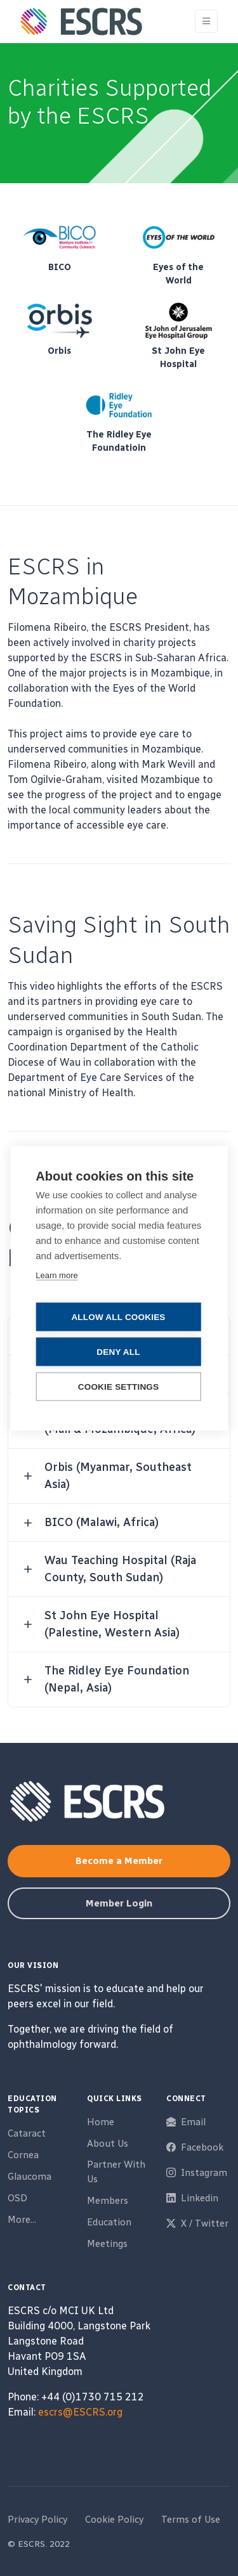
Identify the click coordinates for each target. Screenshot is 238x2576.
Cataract (27, 2133)
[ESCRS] (81, 22)
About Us (107, 2143)
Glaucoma (29, 2176)
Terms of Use (190, 2519)
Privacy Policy (37, 2519)
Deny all (118, 1351)
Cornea (23, 2155)
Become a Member (119, 1861)
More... (22, 2219)
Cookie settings (118, 1386)
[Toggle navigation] (206, 21)
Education (109, 2222)
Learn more (56, 1274)
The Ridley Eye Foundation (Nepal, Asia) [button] (116, 1679)
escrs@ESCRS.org (80, 2412)
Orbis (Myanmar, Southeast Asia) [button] (118, 1475)
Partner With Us (116, 2172)
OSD (17, 2198)
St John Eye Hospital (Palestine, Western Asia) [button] (112, 1624)
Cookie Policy (114, 2519)
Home (100, 2122)
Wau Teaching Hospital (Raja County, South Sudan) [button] (120, 1568)
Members (107, 2200)
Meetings (107, 2243)
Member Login (119, 1903)
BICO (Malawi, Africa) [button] (101, 1522)
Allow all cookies (118, 1316)
